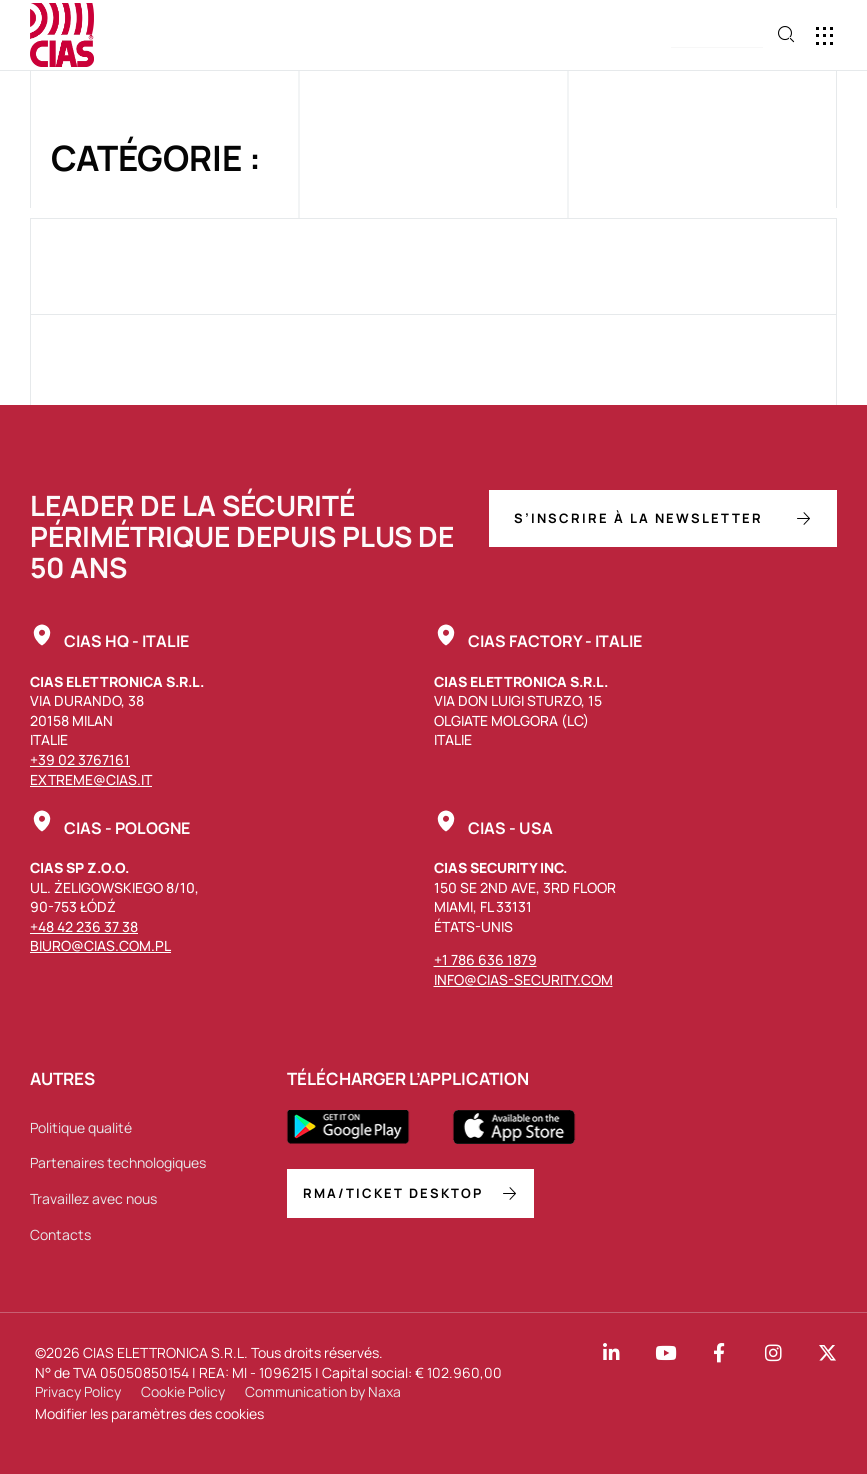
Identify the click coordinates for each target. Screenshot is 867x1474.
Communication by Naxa (323, 1391)
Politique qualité (81, 1127)
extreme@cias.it (91, 779)
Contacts (60, 1234)
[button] (717, 36)
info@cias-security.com (523, 979)
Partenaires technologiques (118, 1162)
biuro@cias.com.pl (100, 945)
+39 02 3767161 (80, 759)
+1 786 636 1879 (485, 959)
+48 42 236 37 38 (84, 926)
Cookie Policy (183, 1391)
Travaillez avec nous (93, 1198)
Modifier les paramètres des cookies (149, 1413)
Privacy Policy (78, 1391)
